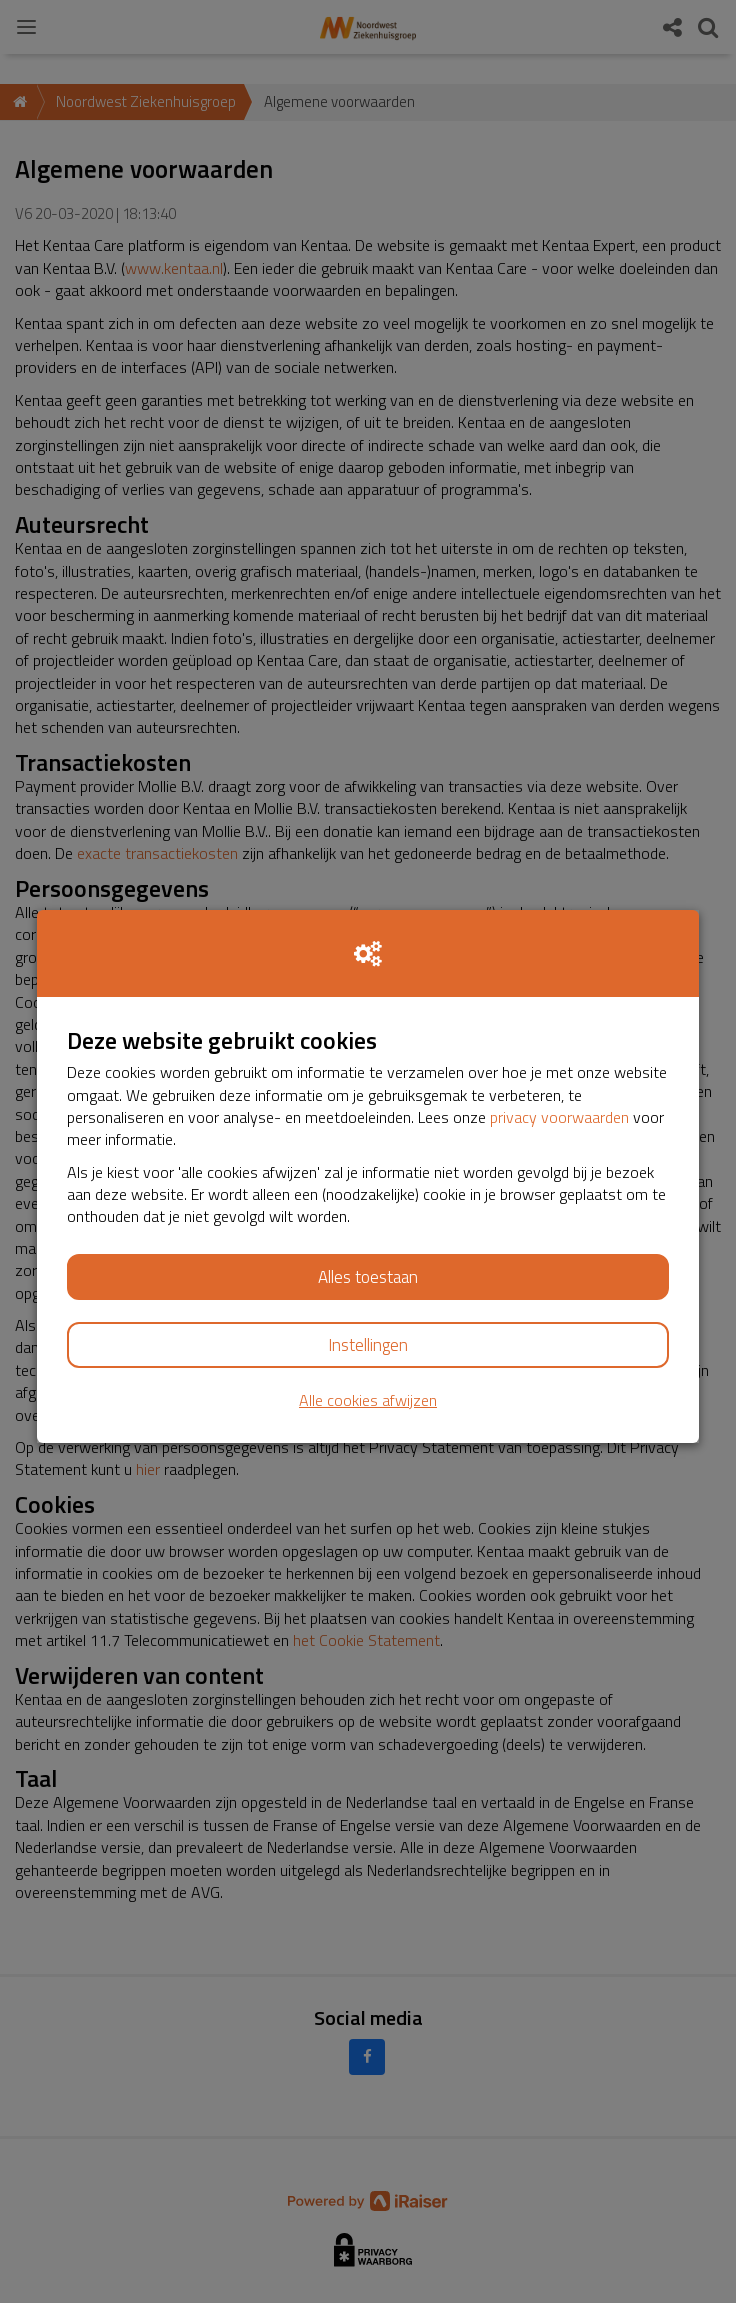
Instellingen (368, 1345)
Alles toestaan (368, 1277)
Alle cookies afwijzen (368, 1400)
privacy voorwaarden (559, 1117)
